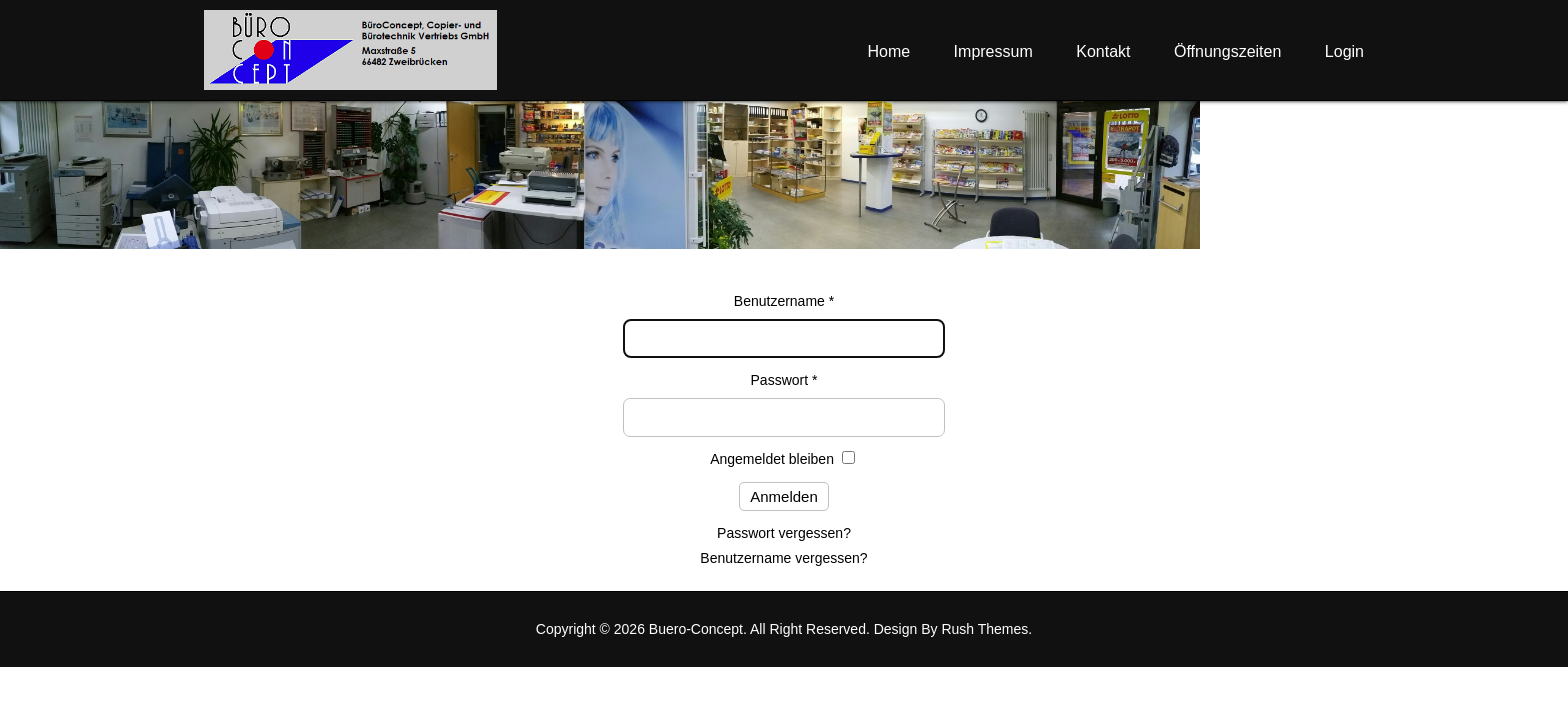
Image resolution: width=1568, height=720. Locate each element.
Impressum (993, 51)
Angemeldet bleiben (772, 459)
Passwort (784, 380)
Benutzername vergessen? (783, 558)
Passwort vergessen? (784, 533)
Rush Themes (984, 629)
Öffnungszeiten (1227, 51)
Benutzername (784, 301)
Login (1344, 51)
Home (888, 51)
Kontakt (1103, 51)
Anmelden (784, 496)
